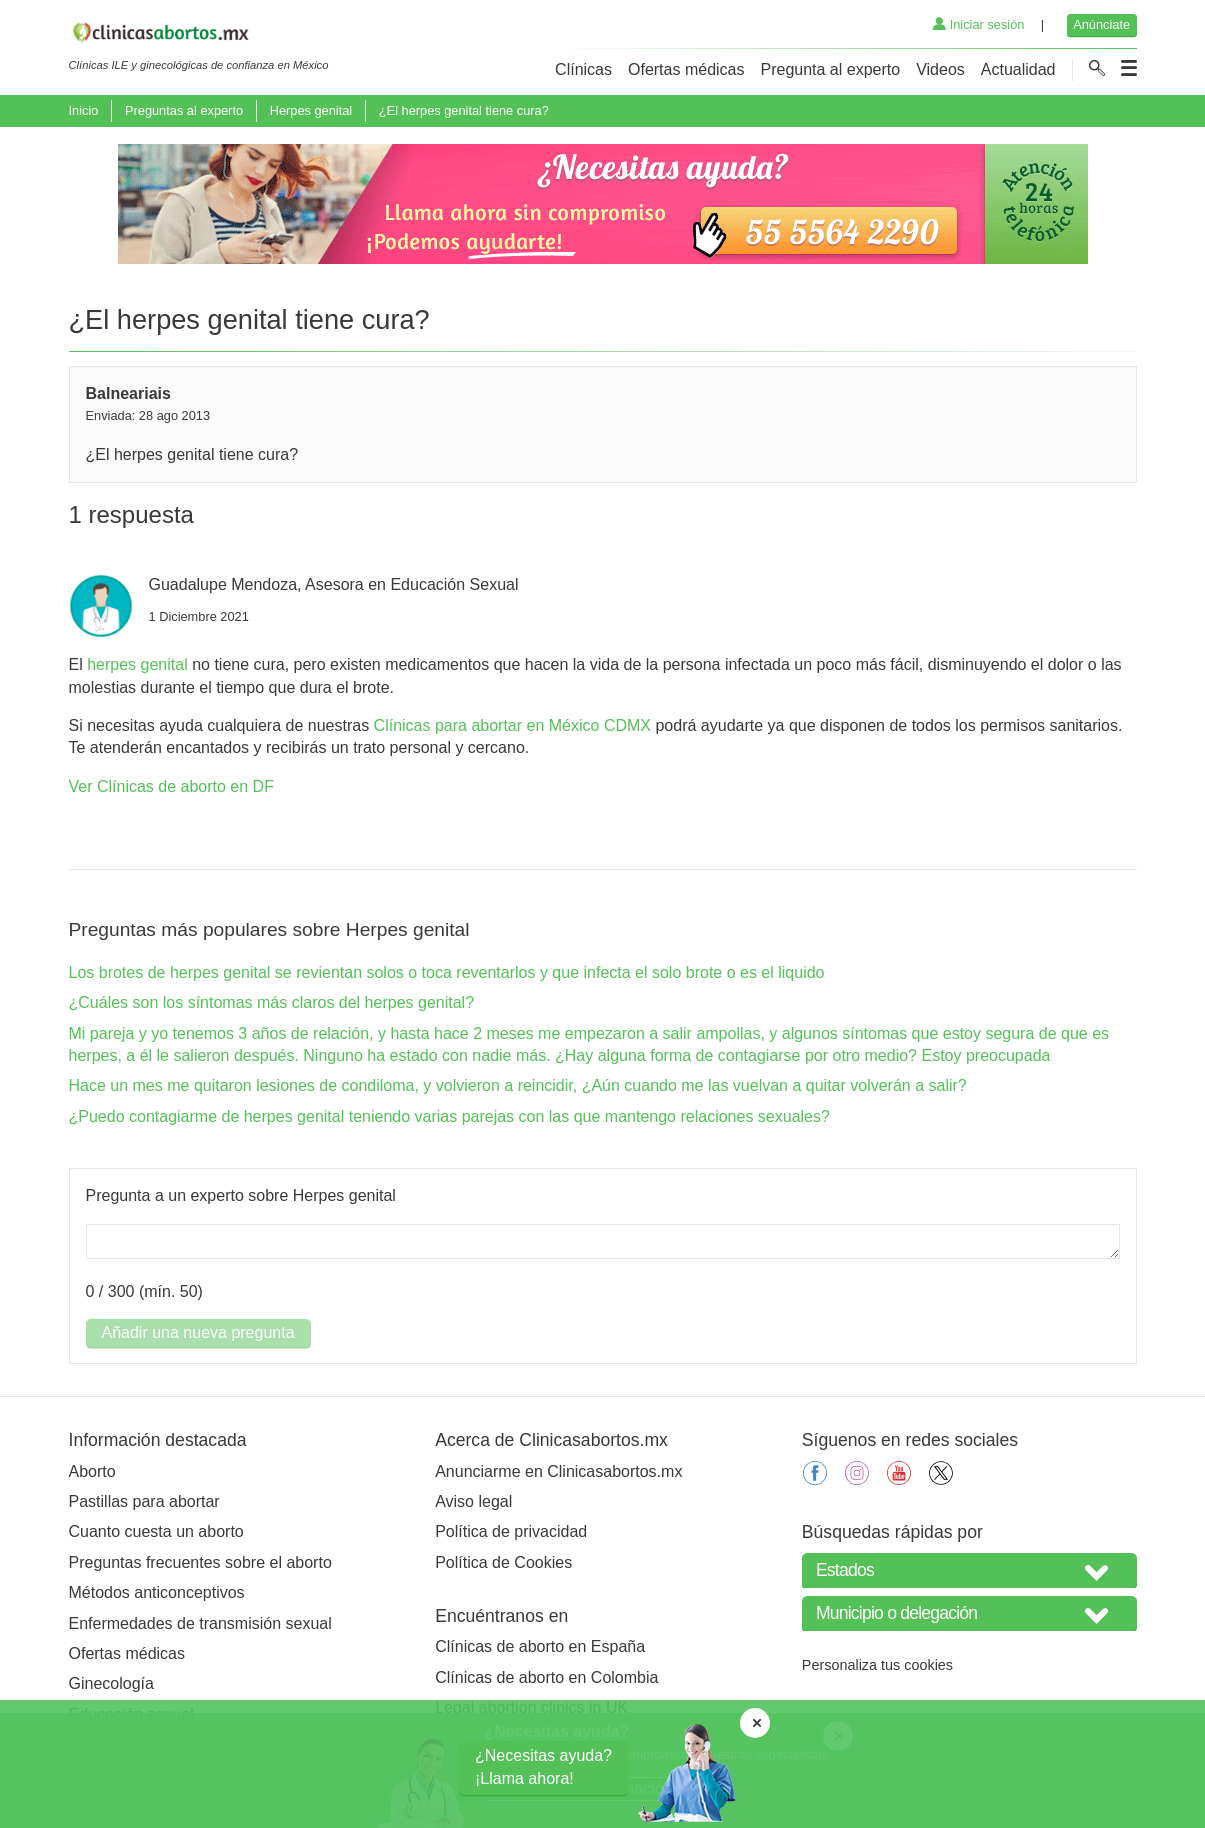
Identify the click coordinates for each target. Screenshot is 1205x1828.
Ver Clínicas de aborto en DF (171, 786)
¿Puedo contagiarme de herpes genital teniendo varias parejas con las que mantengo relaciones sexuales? (449, 1116)
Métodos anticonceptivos (157, 1592)
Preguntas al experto (184, 110)
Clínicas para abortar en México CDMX (512, 725)
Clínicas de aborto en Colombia (546, 1677)
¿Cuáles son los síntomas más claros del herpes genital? (272, 1002)
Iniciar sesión (978, 24)
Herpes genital (311, 110)
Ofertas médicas (686, 69)
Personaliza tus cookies (877, 1665)
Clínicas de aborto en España (540, 1646)
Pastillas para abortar (144, 1501)
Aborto (92, 1471)
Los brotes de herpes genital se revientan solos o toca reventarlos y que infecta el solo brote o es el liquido (447, 972)
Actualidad (1018, 69)
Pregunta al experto (830, 69)
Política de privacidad (511, 1531)
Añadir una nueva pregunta (198, 1332)
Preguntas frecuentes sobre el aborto (200, 1562)
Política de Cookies (503, 1562)
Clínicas (583, 69)
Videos (940, 69)
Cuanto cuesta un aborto (156, 1531)
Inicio (84, 110)
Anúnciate (1101, 24)
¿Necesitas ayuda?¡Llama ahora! (543, 1766)
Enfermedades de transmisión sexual (200, 1623)
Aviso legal (473, 1501)
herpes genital (137, 664)
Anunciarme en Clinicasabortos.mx (558, 1471)
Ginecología (111, 1683)
